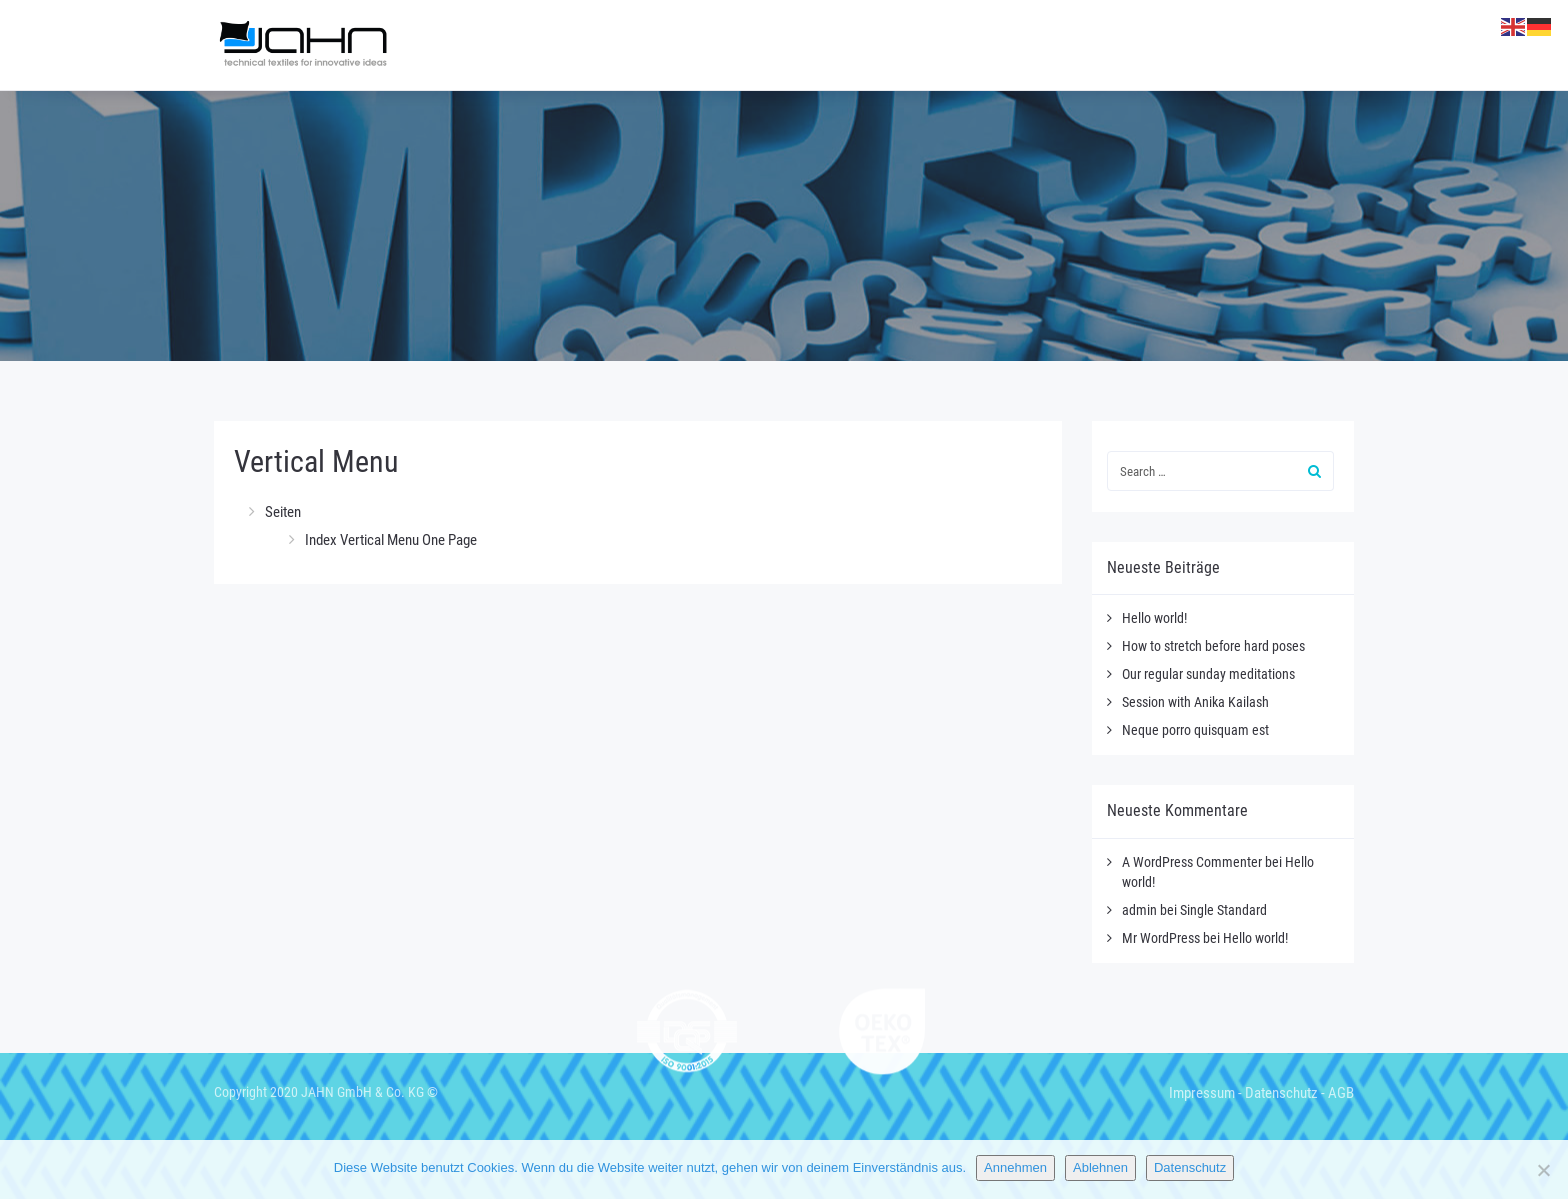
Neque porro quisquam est (1195, 730)
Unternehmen (646, 45)
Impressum (1202, 1093)
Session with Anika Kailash (1195, 702)
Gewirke (765, 45)
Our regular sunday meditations (1208, 674)
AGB (1341, 1093)
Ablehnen (1100, 1167)
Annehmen (1015, 1167)
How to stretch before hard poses (1213, 646)
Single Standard (1223, 910)
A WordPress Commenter (1192, 862)
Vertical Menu (316, 461)
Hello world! (1154, 618)
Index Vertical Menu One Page (391, 540)
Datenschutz (1281, 1093)
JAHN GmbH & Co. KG (362, 1092)
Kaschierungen (1007, 45)
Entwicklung (1285, 45)
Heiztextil (871, 45)
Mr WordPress (1161, 938)
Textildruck (1150, 45)
